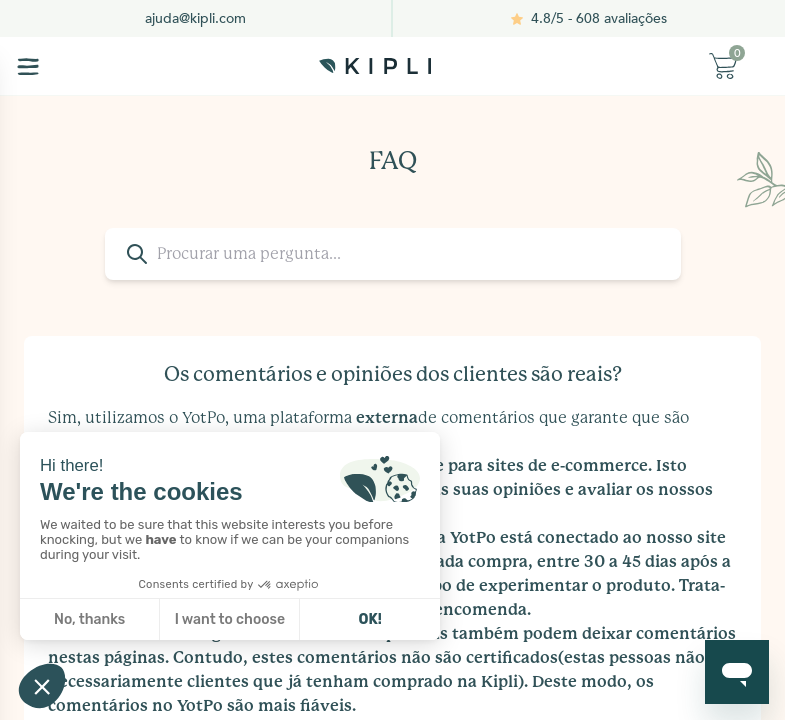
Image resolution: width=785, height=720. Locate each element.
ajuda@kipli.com (195, 18)
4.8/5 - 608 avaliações (599, 18)
